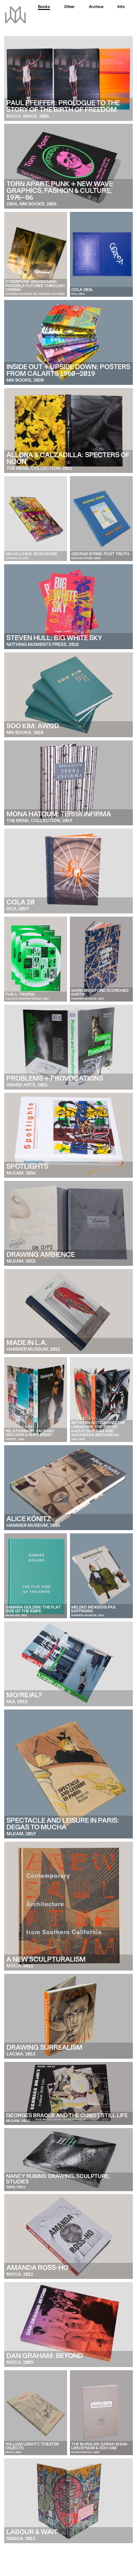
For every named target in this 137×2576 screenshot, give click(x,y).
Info (121, 7)
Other (69, 7)
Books (44, 7)
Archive (96, 7)
